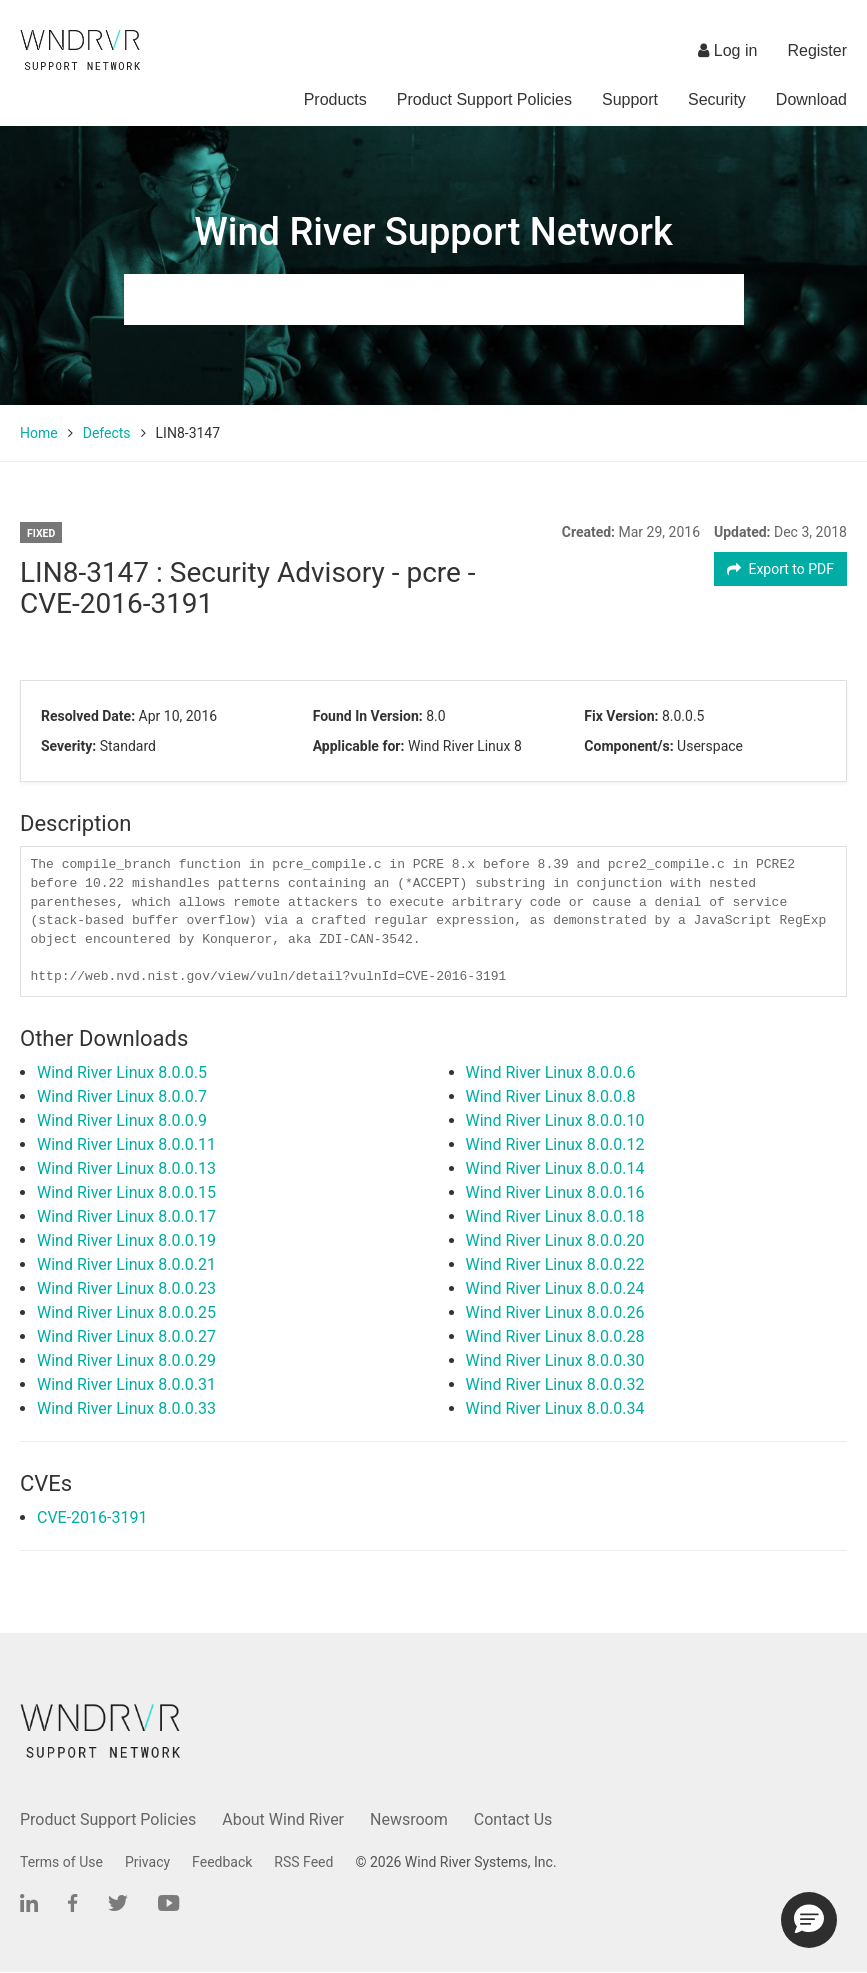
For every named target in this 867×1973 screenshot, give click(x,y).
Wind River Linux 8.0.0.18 (555, 1216)
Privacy (147, 1862)
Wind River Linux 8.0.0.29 (126, 1360)
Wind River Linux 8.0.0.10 (555, 1120)
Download (811, 99)
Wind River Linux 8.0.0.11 (126, 1144)
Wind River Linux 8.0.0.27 (126, 1336)
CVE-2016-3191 (92, 1517)
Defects (107, 433)
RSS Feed (303, 1862)
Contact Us (513, 1819)
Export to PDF (780, 569)
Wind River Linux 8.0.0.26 (555, 1312)
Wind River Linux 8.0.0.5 (122, 1072)
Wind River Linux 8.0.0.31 (126, 1384)
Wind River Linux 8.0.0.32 (555, 1384)
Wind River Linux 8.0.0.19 (126, 1240)
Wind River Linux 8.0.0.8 (551, 1096)
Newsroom (409, 1819)
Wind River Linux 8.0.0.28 (555, 1336)
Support (630, 99)
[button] (809, 1920)
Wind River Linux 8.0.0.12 (555, 1144)
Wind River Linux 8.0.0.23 (126, 1288)
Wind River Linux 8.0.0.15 (126, 1192)
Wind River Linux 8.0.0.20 (555, 1240)
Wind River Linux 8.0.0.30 (555, 1360)
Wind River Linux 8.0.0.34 (555, 1408)
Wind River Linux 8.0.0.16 (555, 1192)
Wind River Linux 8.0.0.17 (126, 1216)
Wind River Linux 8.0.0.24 (555, 1288)
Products (335, 99)
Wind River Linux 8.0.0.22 (555, 1264)
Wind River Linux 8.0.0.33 (126, 1408)
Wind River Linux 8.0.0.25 (126, 1312)
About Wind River (283, 1819)
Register (817, 50)
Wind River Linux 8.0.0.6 (551, 1072)
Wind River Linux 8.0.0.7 (122, 1096)
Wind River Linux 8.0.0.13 (126, 1168)
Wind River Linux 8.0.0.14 (555, 1168)
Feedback (222, 1862)
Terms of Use (61, 1862)
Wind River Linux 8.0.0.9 (122, 1120)
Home (39, 433)
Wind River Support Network (433, 232)
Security (717, 99)
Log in (727, 50)
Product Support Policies (484, 99)
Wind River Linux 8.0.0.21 (126, 1264)
